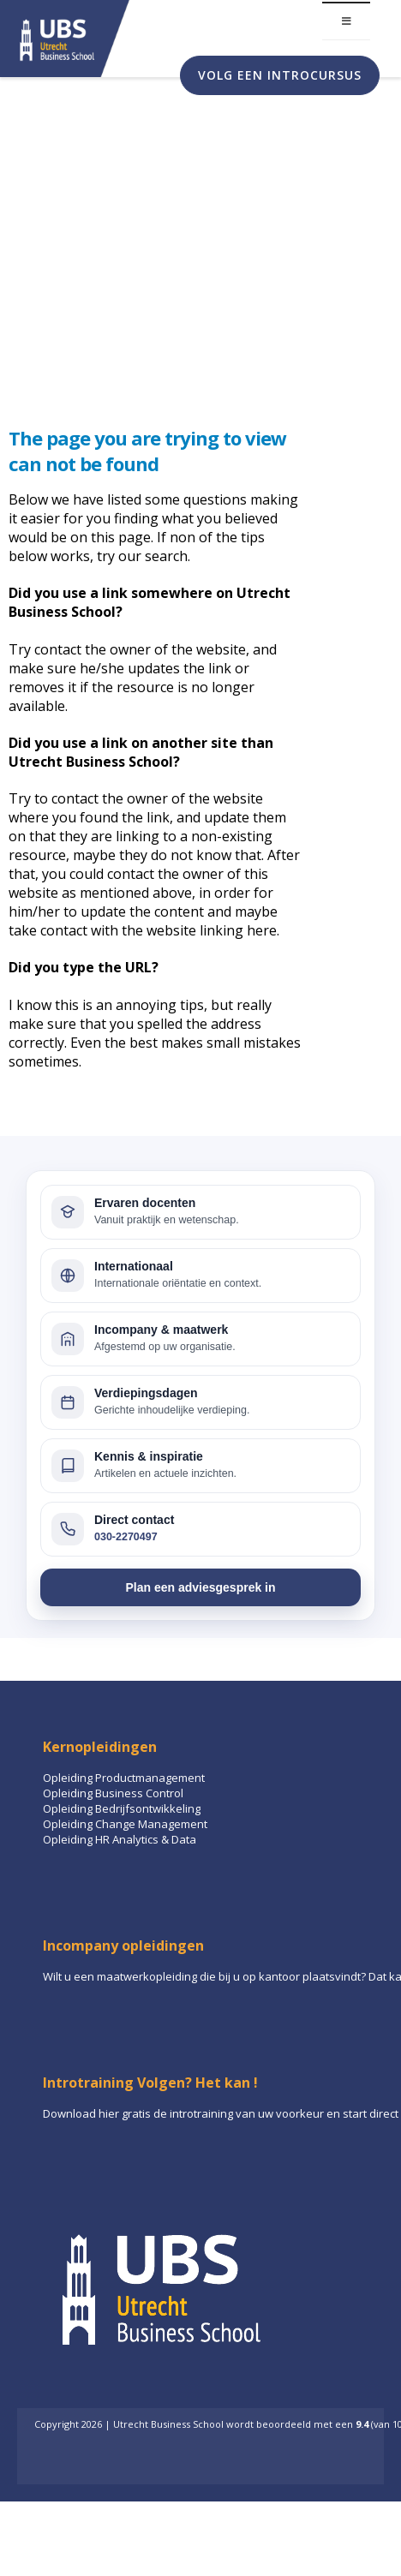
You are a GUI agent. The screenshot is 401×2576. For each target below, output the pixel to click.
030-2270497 (126, 1537)
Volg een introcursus (280, 75)
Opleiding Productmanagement (124, 1777)
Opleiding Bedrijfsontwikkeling (121, 1808)
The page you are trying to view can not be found (147, 450)
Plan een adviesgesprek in (200, 1587)
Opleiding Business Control (113, 1793)
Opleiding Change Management (125, 1824)
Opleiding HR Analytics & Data (119, 1839)
